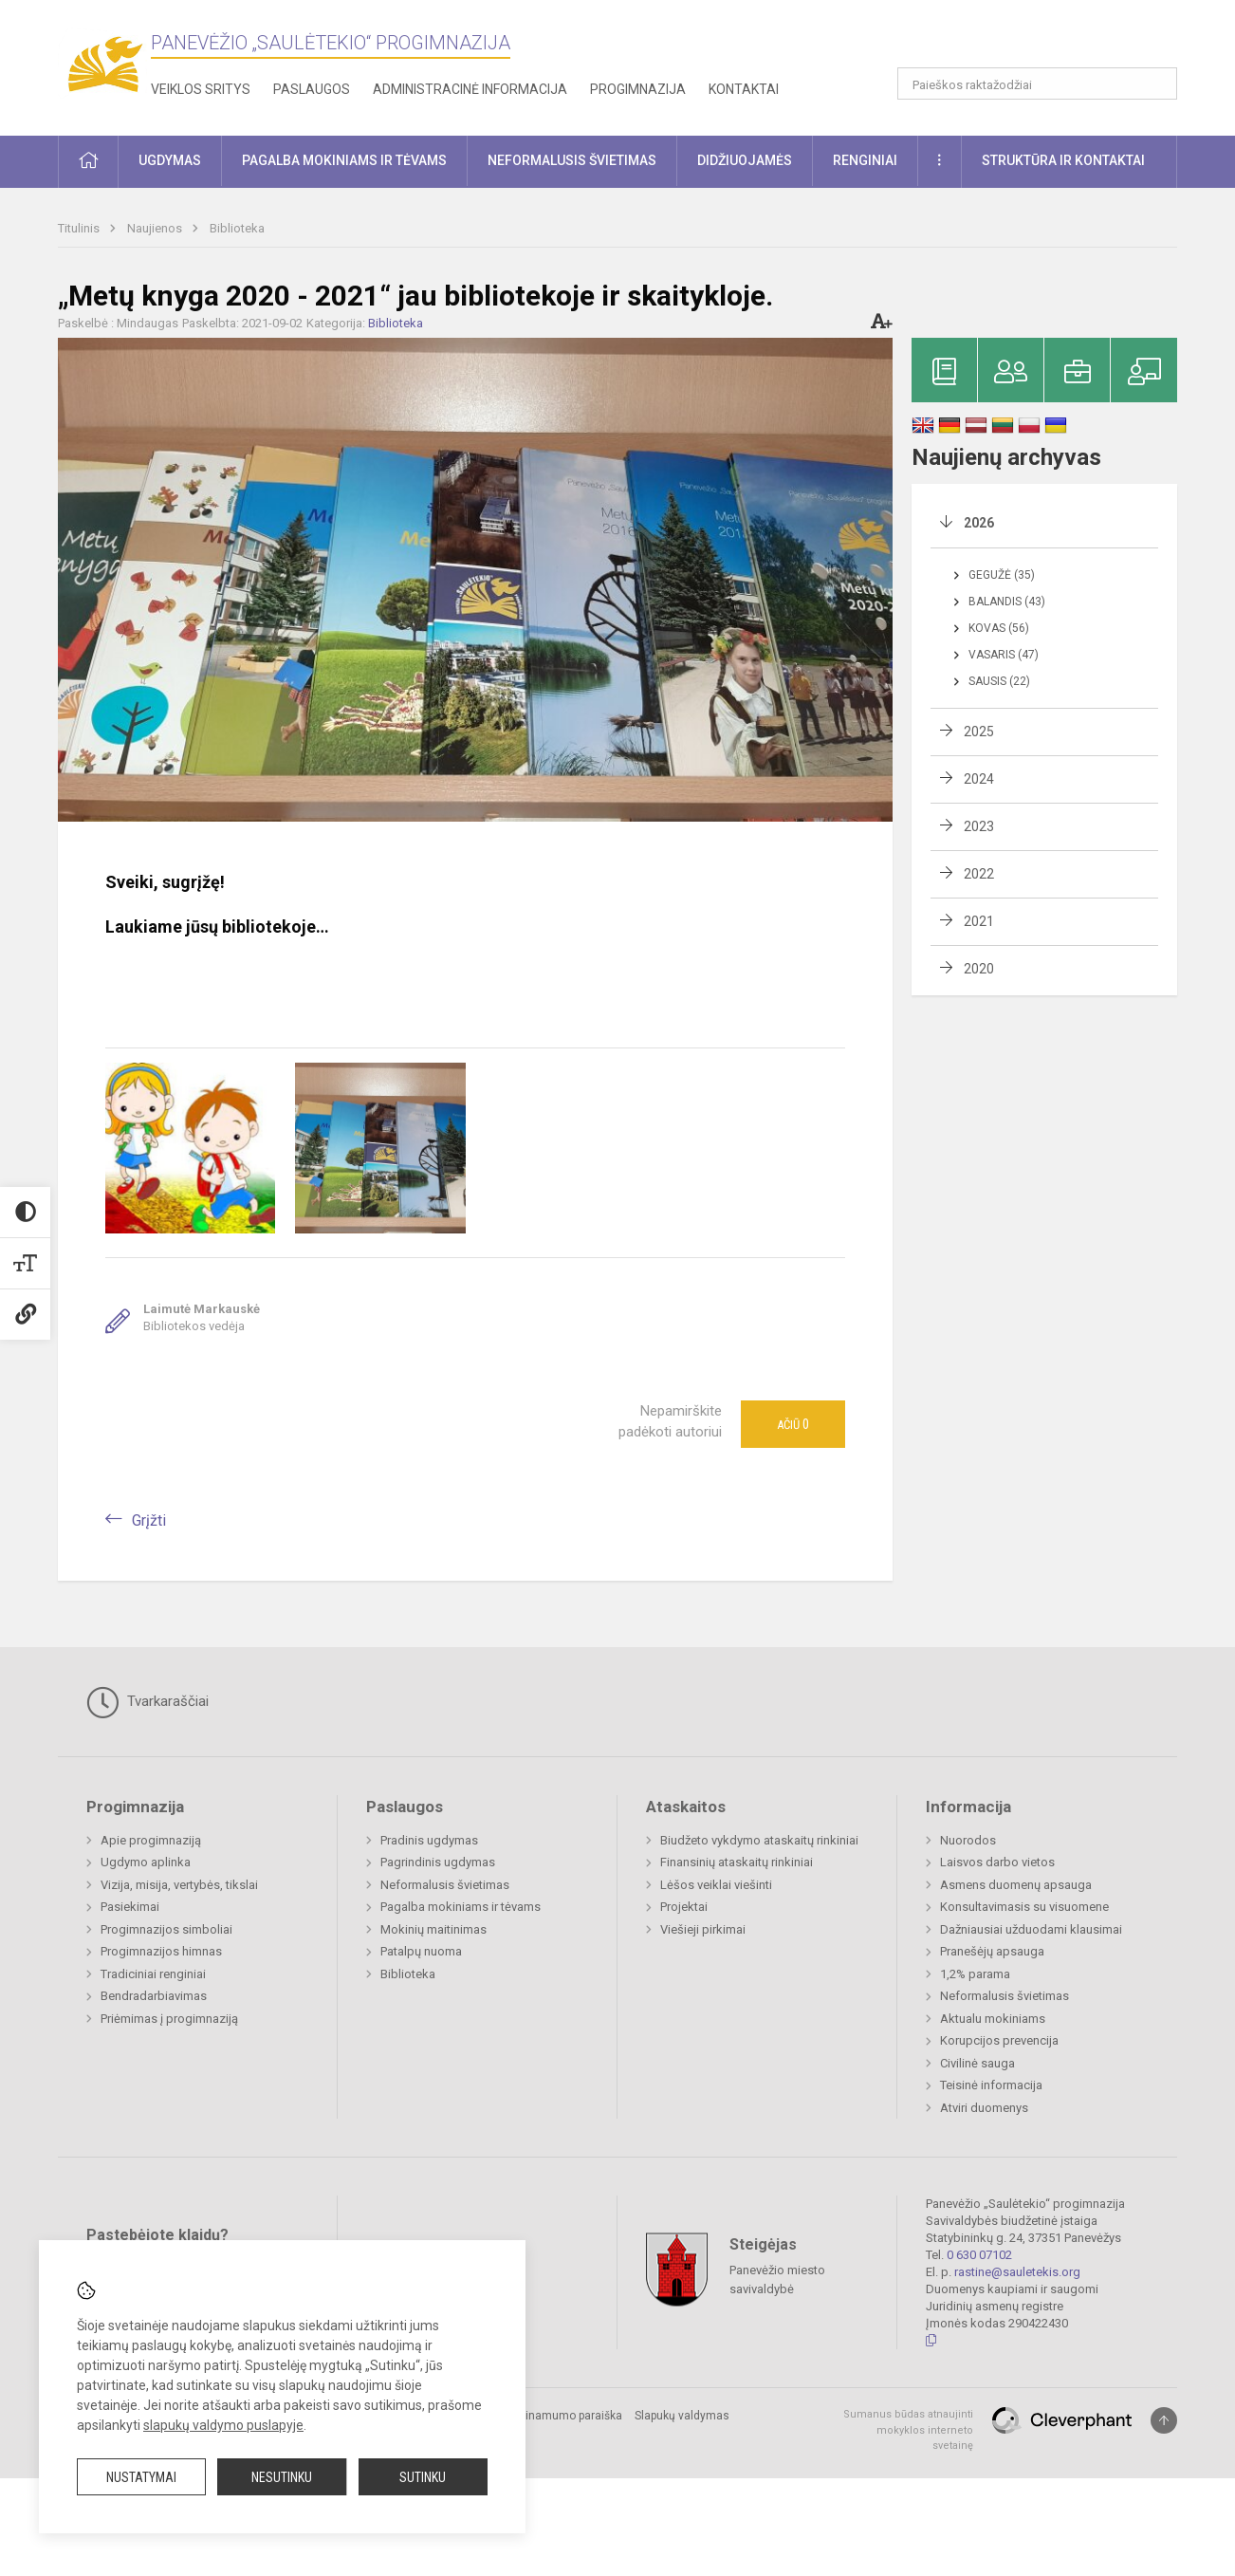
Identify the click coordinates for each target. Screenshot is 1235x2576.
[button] (1047, 39)
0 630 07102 (979, 2255)
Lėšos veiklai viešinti (716, 1885)
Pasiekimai (130, 1907)
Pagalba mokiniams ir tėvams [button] (344, 160)
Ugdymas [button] (169, 160)
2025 (979, 731)
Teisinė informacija (991, 2085)
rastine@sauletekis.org (1017, 2272)
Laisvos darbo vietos (997, 1862)
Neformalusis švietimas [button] (572, 160)
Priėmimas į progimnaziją (169, 2018)
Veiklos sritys (200, 89)
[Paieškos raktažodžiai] (1037, 83)
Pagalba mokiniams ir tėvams (460, 1907)
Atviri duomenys (984, 2108)
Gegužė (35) (1001, 575)
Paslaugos (311, 89)
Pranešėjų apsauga (992, 1951)
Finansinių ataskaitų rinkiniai (736, 1862)
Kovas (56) (998, 628)
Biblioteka (237, 228)
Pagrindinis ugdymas (437, 1862)
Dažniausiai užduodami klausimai (1031, 1929)
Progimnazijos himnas (161, 1951)
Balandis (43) (1006, 601)
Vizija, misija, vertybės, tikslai (179, 1885)
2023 (979, 826)
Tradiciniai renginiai (153, 1974)
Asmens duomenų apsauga (1016, 1885)
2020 (979, 968)
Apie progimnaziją (151, 1840)
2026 (979, 522)
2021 (979, 921)
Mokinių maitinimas (433, 1929)
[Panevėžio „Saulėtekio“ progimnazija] (104, 64)
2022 (979, 873)
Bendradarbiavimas (154, 1996)
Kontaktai (744, 89)
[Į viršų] (1164, 2420)
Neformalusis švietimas (444, 1885)
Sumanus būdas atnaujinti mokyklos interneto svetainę (908, 2430)
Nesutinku (281, 2477)
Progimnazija (638, 89)
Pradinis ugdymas (429, 1840)
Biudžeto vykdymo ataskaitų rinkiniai (759, 1840)
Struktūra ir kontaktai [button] (1063, 160)
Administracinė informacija (470, 89)
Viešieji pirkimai (703, 1929)
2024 (979, 779)
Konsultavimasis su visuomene (1024, 1907)
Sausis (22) (999, 681)
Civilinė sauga (977, 2063)
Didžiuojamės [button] (744, 160)
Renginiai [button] (865, 160)
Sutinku (422, 2477)
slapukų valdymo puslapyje (223, 2425)
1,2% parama (975, 1974)
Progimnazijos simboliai (166, 1929)
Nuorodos (968, 1840)
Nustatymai (141, 2477)
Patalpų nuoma (421, 1951)
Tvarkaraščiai (147, 1702)
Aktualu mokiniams (992, 2018)
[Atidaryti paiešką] (1156, 83)
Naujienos (156, 228)
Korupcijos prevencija (999, 2040)
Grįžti (149, 1520)
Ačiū (793, 1424)
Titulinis (80, 228)
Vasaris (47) (1003, 654)
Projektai (684, 1907)
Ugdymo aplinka (146, 1862)
